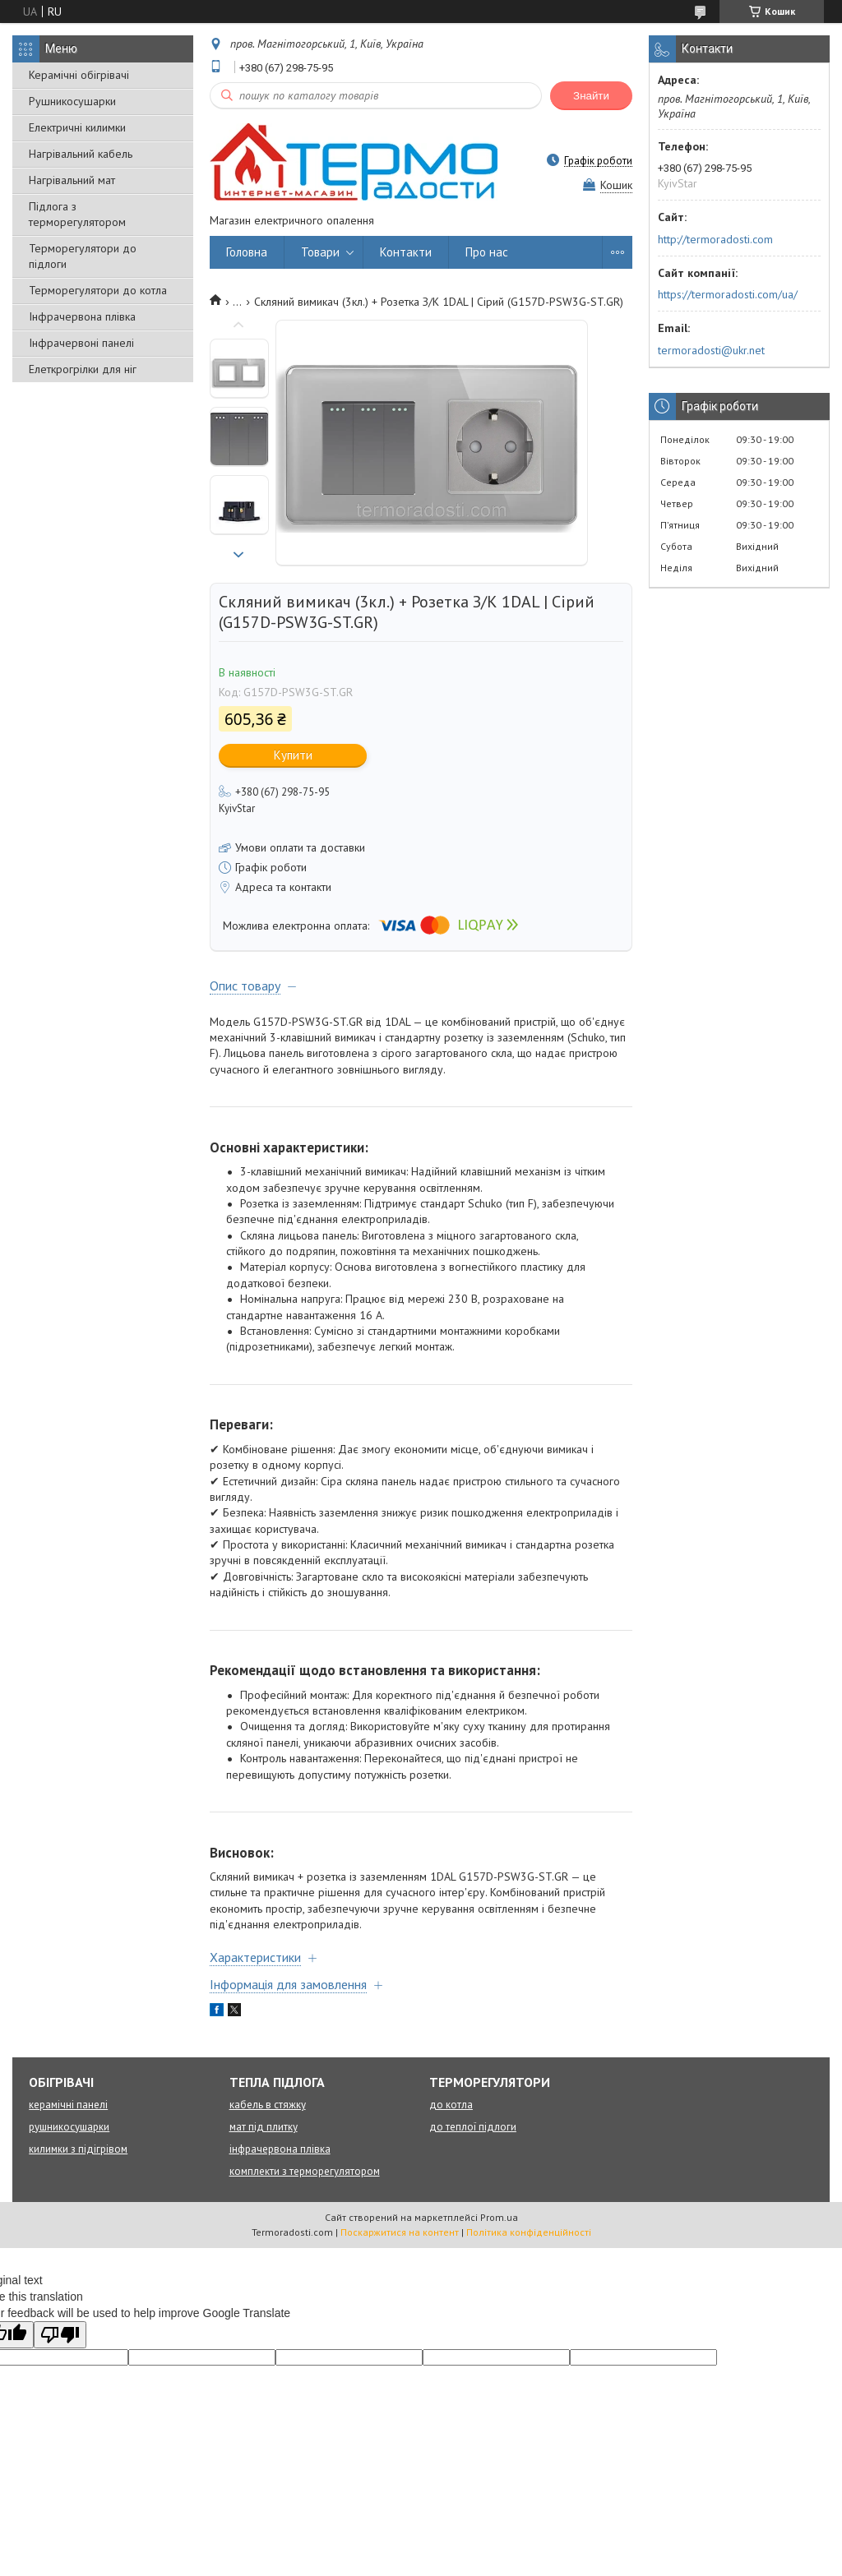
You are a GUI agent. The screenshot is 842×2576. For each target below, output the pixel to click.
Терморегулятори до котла (98, 290)
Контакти (406, 252)
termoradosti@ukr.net (711, 350)
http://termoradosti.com (715, 239)
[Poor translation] (60, 2334)
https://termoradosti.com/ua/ (728, 294)
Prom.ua (499, 2217)
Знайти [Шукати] (591, 96)
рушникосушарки (69, 2127)
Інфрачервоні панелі (81, 342)
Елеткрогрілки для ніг (82, 369)
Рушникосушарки (72, 101)
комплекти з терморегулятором (304, 2171)
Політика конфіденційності (528, 2232)
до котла (451, 2105)
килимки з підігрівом (78, 2149)
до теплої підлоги (472, 2127)
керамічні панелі (68, 2105)
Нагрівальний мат (72, 180)
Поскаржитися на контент (399, 2232)
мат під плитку (263, 2127)
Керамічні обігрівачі (79, 74)
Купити (293, 755)
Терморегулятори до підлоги (82, 256)
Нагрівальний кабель (80, 153)
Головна (246, 252)
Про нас (486, 252)
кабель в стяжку (267, 2105)
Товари (320, 252)
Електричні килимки (77, 127)
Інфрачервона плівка (82, 316)
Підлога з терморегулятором (77, 214)
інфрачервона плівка (280, 2149)
